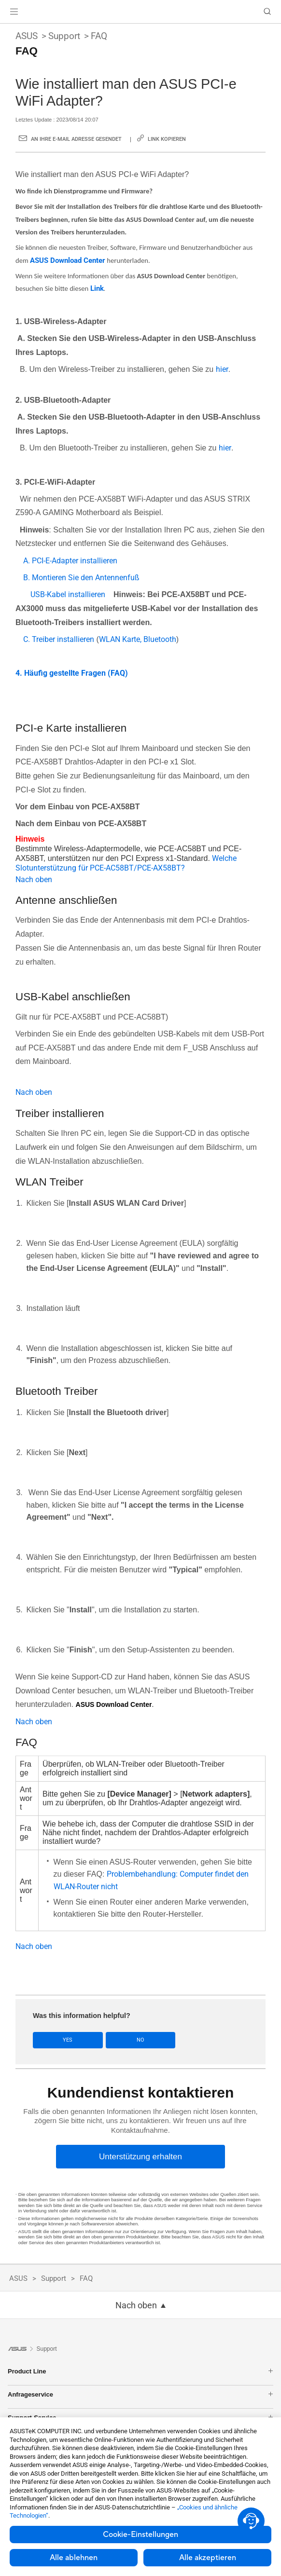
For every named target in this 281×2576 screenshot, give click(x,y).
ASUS (26, 35)
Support (64, 35)
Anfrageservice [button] (140, 2394)
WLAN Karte (119, 639)
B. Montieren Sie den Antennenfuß (81, 577)
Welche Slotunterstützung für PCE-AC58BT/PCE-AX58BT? (126, 863)
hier (222, 369)
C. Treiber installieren (58, 639)
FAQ (99, 35)
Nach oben (33, 879)
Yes (67, 2040)
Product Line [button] (140, 2371)
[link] (141, 11)
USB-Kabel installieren (67, 594)
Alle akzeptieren (207, 2557)
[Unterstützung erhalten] (140, 2156)
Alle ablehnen (74, 2557)
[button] (14, 11)
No (140, 2040)
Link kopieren (167, 139)
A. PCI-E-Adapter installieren (70, 560)
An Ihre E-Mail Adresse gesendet (76, 139)
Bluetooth (158, 639)
